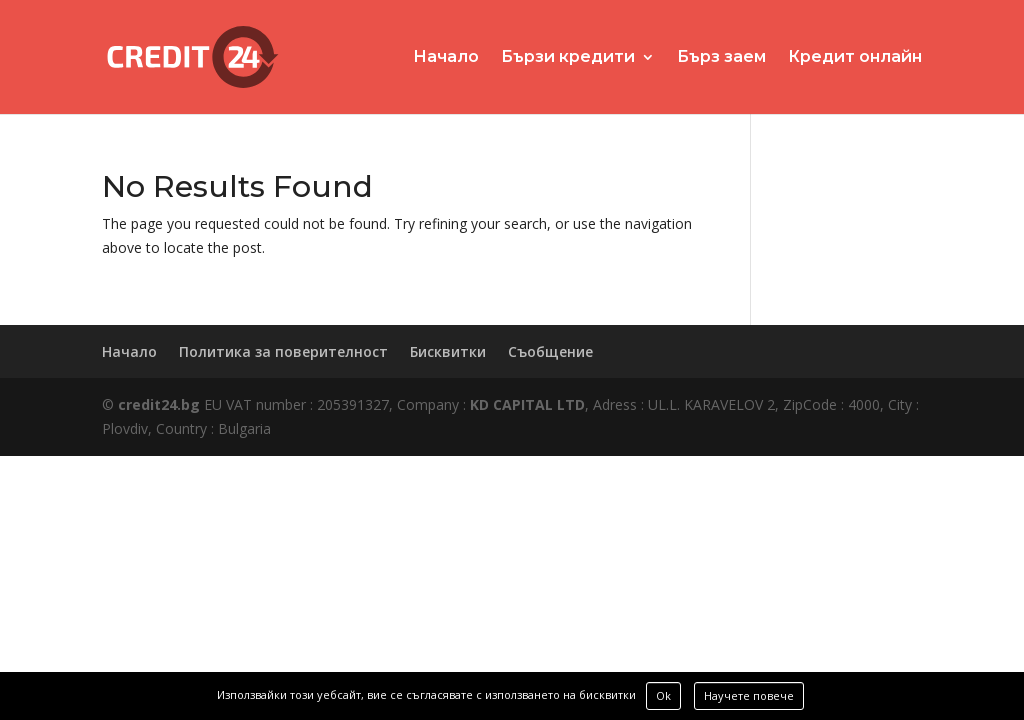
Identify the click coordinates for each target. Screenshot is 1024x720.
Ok (663, 695)
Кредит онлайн (855, 58)
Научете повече (749, 695)
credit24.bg (159, 404)
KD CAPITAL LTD (527, 404)
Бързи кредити (568, 58)
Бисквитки (448, 351)
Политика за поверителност (283, 351)
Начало (446, 58)
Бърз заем (721, 58)
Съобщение (550, 351)
